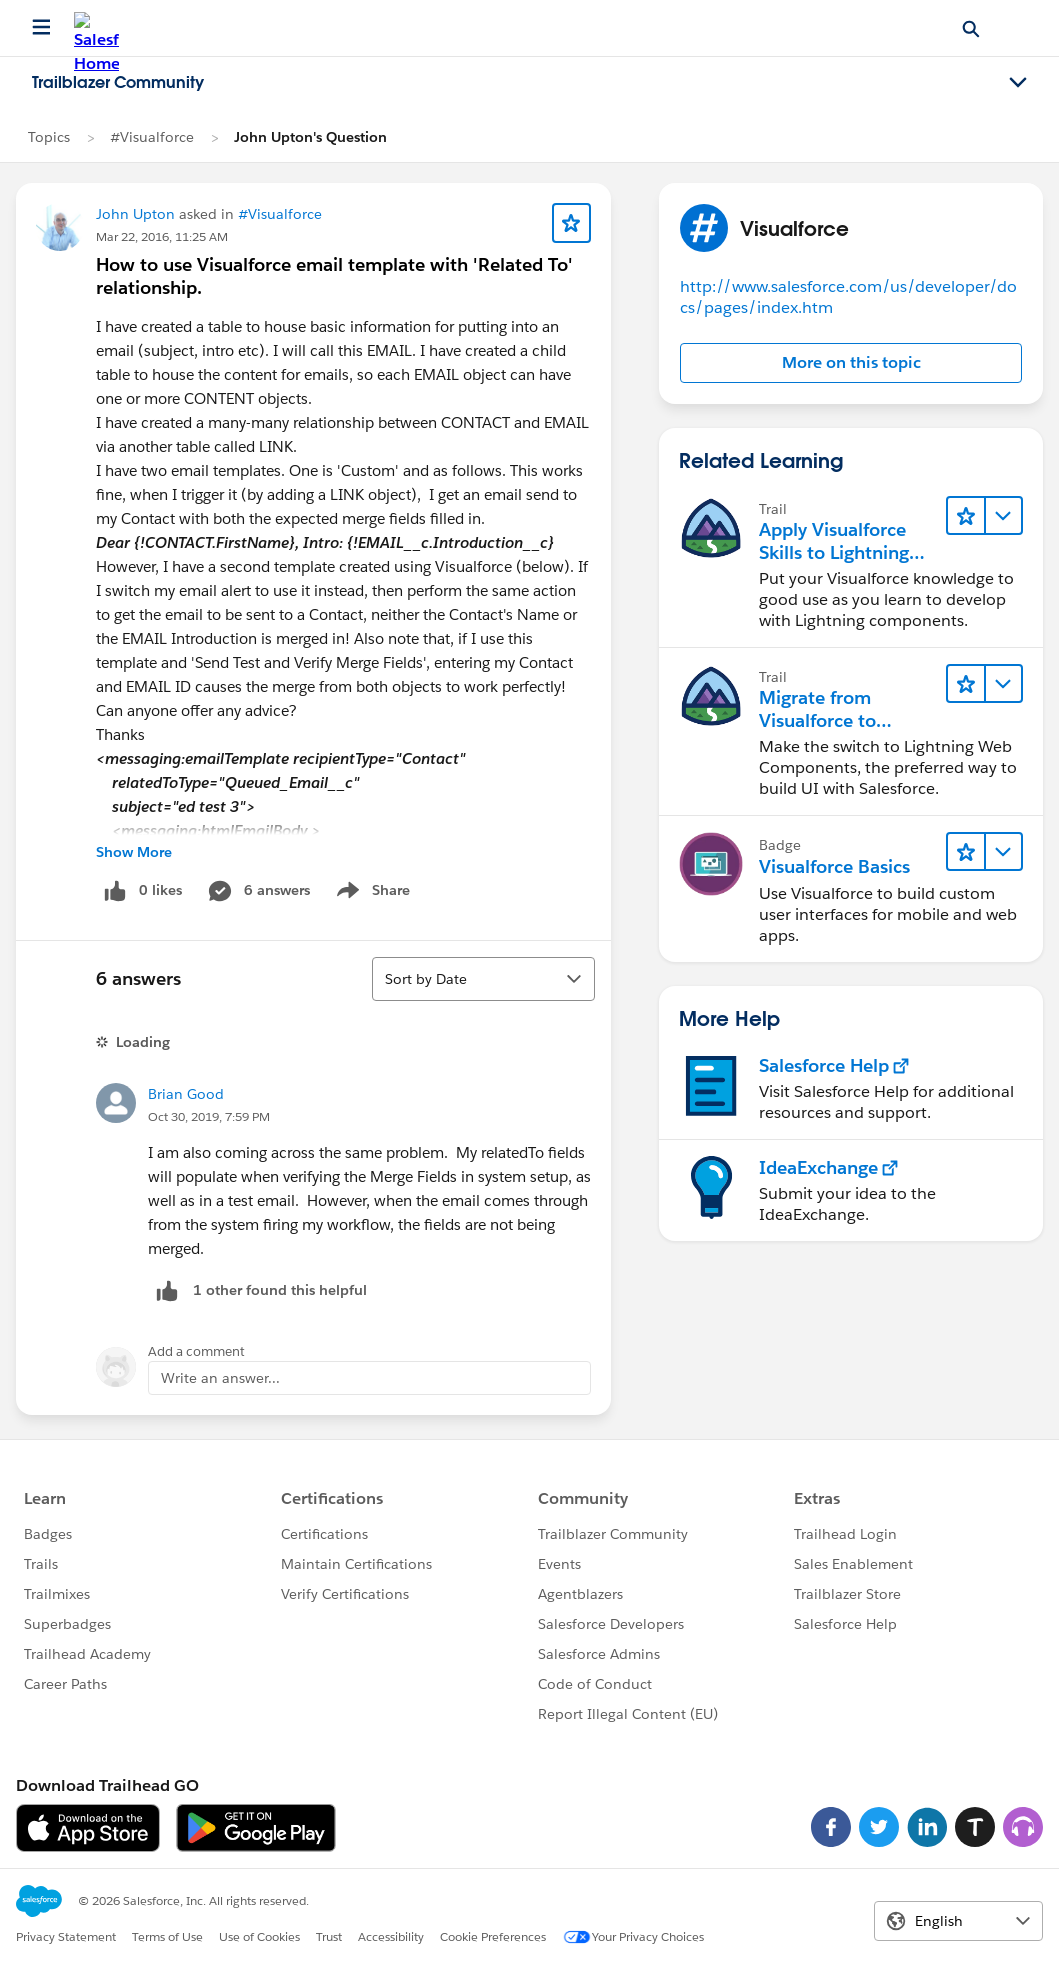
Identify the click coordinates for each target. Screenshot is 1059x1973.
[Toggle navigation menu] (1018, 83)
